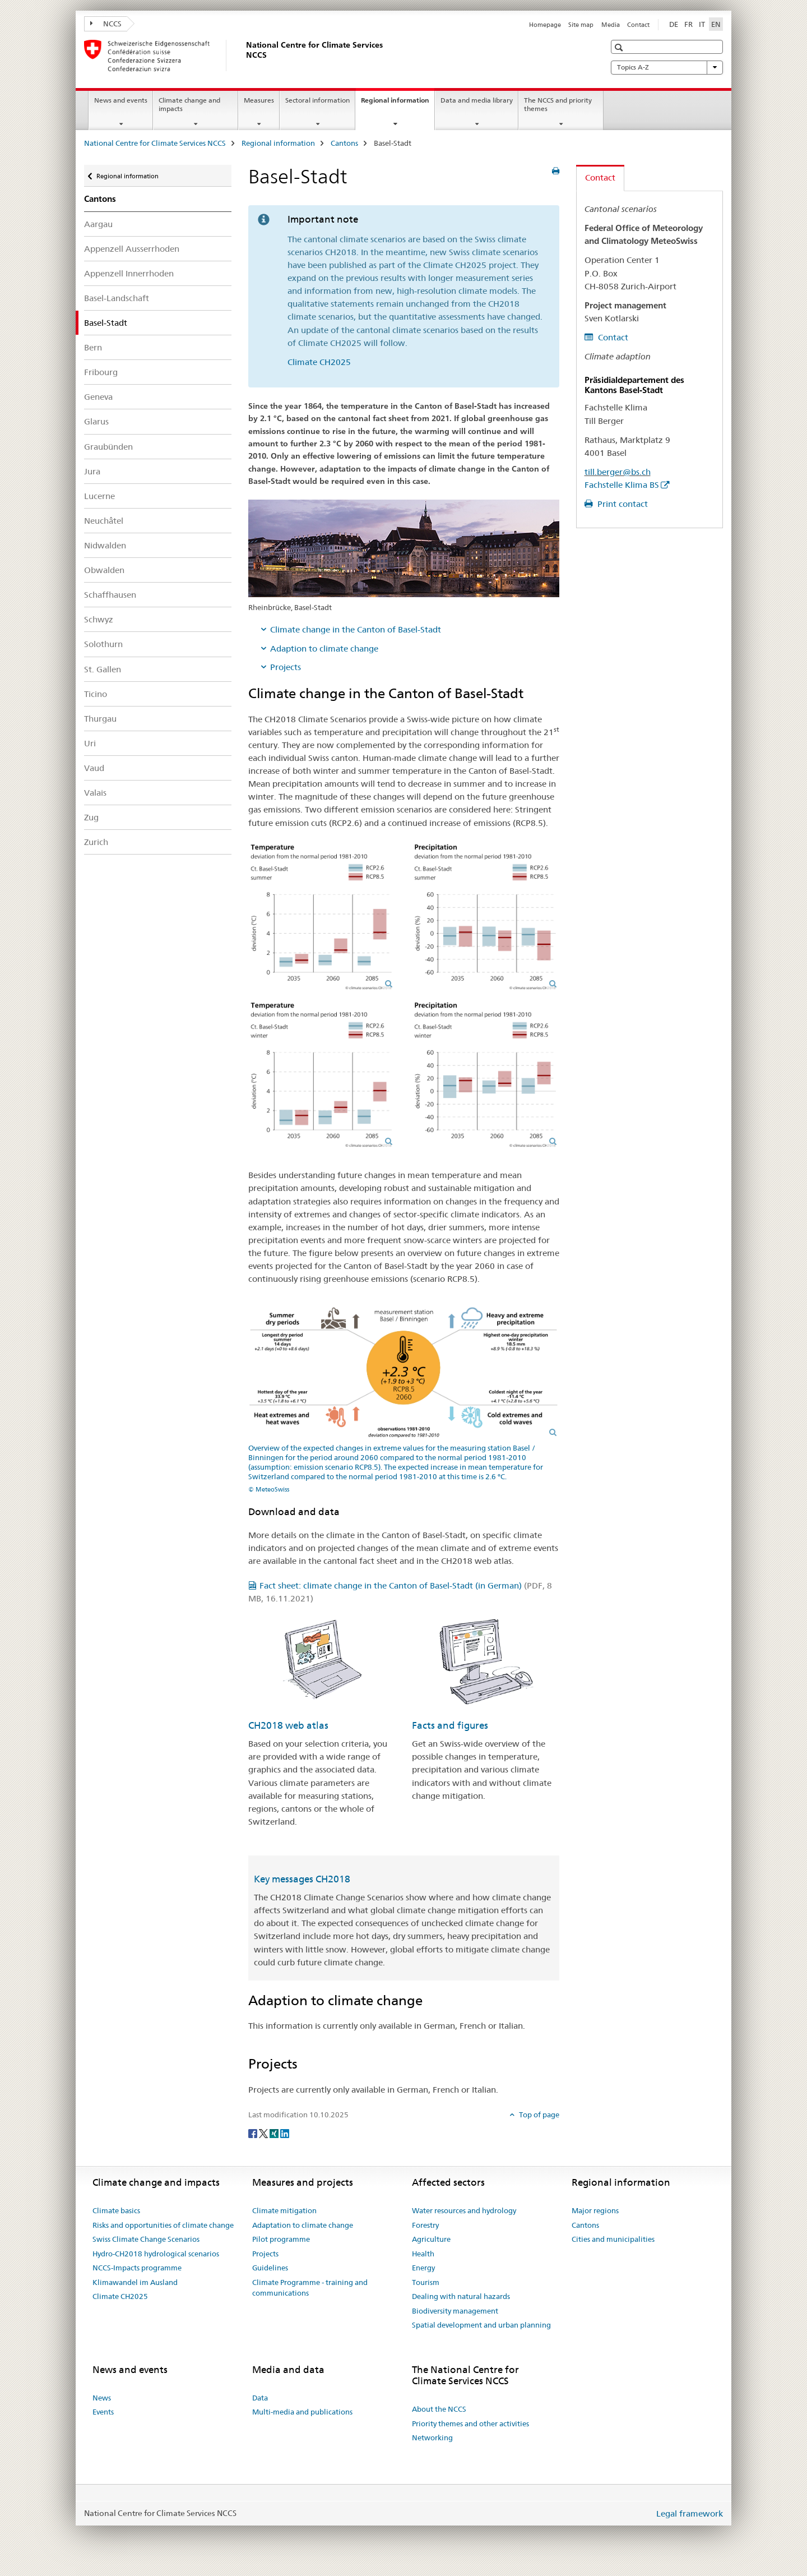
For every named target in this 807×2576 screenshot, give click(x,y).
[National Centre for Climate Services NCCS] (244, 55)
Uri (90, 743)
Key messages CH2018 (302, 1879)
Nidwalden (105, 545)
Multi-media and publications (302, 2411)
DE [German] (673, 24)
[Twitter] (264, 2133)
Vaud (94, 768)
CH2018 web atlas (288, 1725)
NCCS (106, 23)
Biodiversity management (455, 2310)
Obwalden (104, 570)
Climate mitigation (284, 2210)
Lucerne (99, 496)
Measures (259, 100)
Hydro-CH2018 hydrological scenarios (155, 2253)
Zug (91, 817)
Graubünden (108, 446)
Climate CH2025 (319, 362)
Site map (580, 25)
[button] (620, 47)
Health (423, 2253)
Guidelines (270, 2267)
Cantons (344, 143)
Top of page (538, 2114)
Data (260, 2397)
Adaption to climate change (324, 648)
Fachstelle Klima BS (622, 484)
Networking (432, 2437)
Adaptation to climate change (302, 2224)
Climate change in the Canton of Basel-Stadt (355, 629)
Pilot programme (281, 2239)
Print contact (621, 503)
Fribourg (101, 372)
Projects (285, 667)
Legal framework (689, 2513)
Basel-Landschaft (116, 298)
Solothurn (103, 644)
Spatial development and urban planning (481, 2324)
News (101, 2397)
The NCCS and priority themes (558, 104)
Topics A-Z (667, 67)
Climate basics (116, 2210)
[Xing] (275, 2133)
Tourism (425, 2282)
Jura (92, 471)
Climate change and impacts (189, 104)
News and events (120, 100)
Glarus (96, 421)
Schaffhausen (110, 594)
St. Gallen (102, 669)
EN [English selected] (716, 24)
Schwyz (98, 619)
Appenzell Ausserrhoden (131, 248)
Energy (423, 2267)
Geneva (98, 396)
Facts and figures (450, 1725)
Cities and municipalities (613, 2239)
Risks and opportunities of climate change (163, 2224)
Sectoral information (317, 100)
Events (103, 2411)
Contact (638, 25)
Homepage (545, 25)
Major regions (595, 2210)
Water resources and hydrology (464, 2210)
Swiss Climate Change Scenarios (146, 2239)
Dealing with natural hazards (461, 2296)
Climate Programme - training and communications (310, 2288)
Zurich (96, 842)
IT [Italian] (702, 24)
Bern (93, 347)
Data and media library (476, 100)
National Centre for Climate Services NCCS (155, 143)
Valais (95, 792)
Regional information (397, 103)
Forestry (425, 2224)
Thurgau (100, 718)
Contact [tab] (600, 177)
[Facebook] (253, 2133)
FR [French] (688, 24)
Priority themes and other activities (470, 2423)
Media (610, 25)
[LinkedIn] (284, 2133)
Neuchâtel (103, 520)
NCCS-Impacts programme (137, 2267)
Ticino (95, 694)
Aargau (98, 224)
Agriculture (431, 2239)
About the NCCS (439, 2408)
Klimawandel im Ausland (135, 2282)
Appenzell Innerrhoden (129, 273)
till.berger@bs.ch (618, 472)
